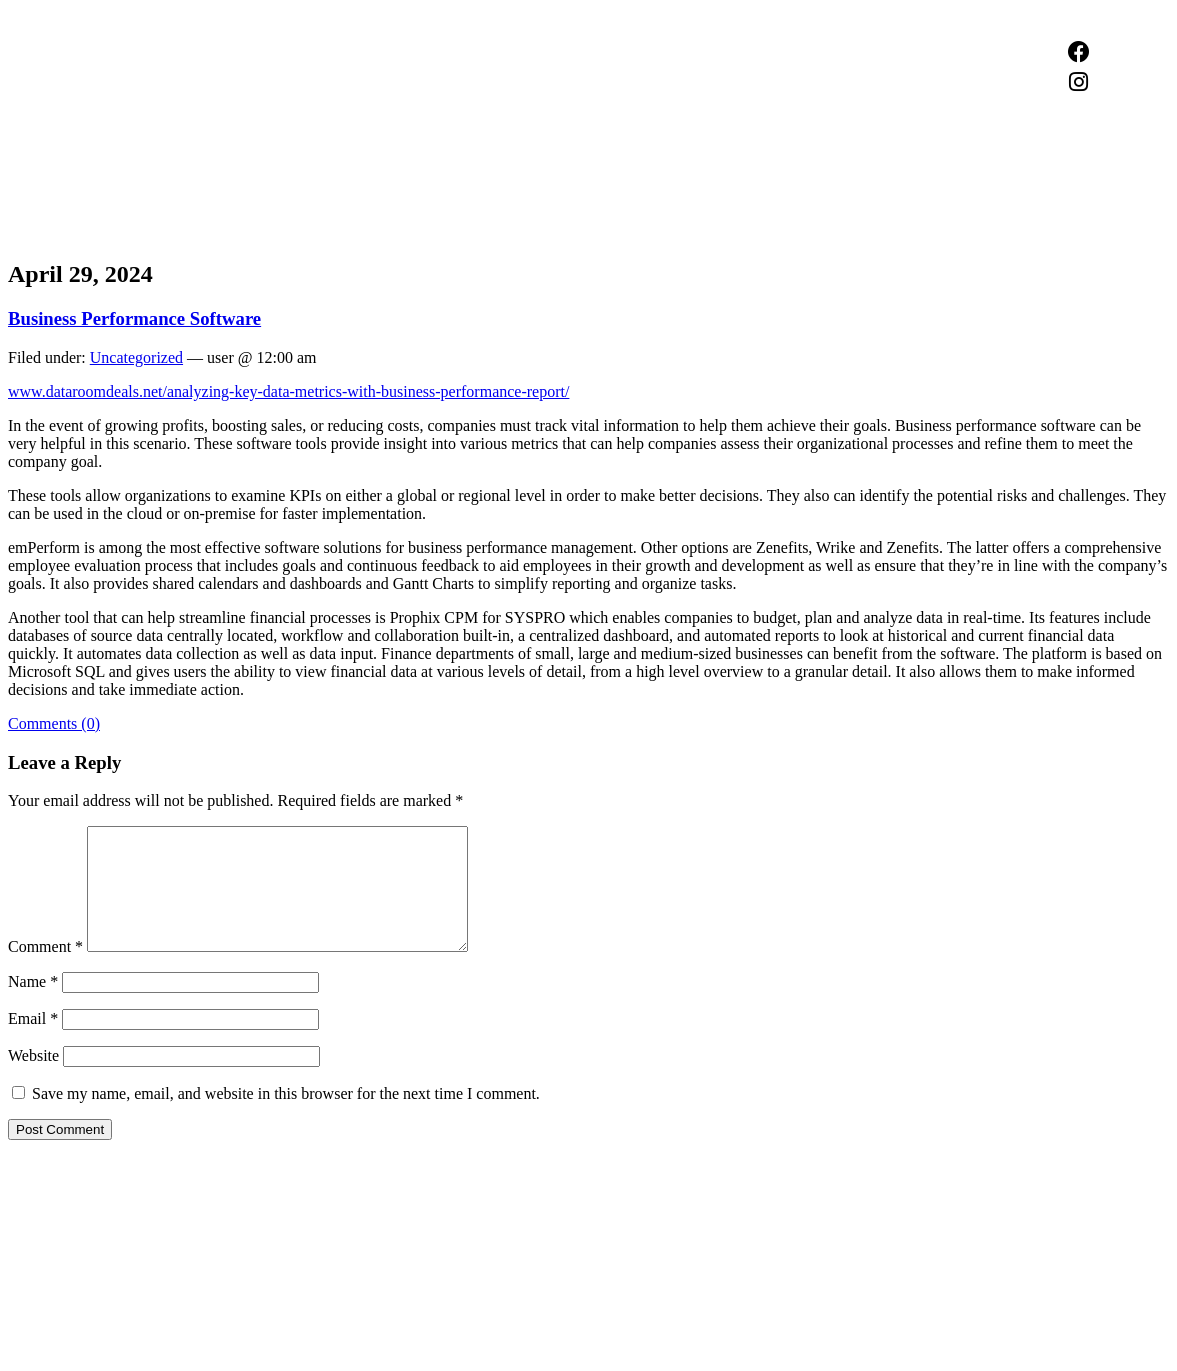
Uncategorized (136, 357)
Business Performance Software (134, 318)
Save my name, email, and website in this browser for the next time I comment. (286, 1117)
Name (33, 1005)
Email (33, 1042)
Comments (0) (54, 723)
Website (33, 1079)
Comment (45, 970)
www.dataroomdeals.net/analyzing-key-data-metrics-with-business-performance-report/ (288, 391)
